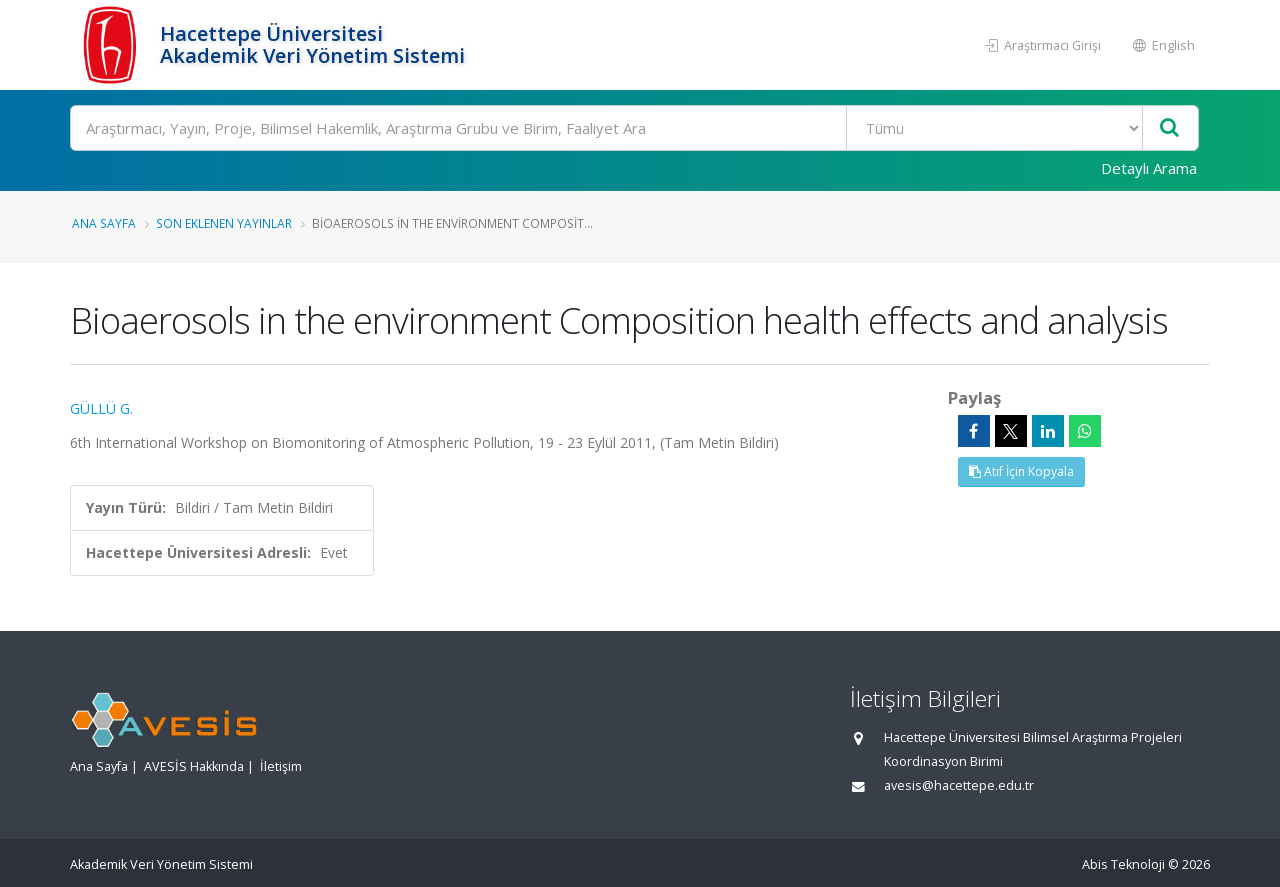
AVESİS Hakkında (194, 766)
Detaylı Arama (1149, 168)
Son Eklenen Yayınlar (224, 223)
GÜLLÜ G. (101, 408)
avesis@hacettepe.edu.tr (959, 785)
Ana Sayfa (104, 223)
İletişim (281, 766)
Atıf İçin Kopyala (1021, 471)
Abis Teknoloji (1123, 864)
